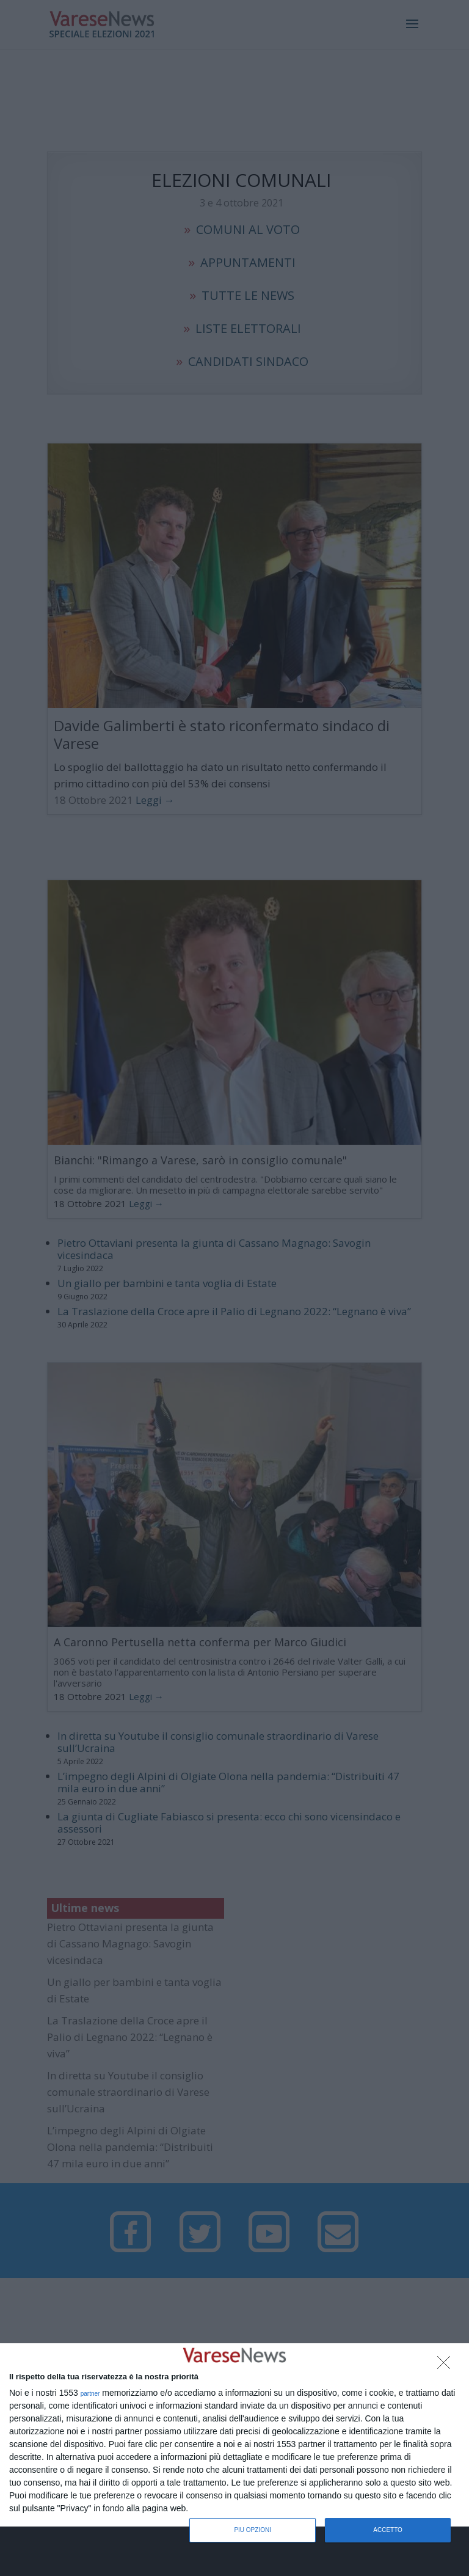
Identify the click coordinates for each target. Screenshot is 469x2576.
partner (90, 2394)
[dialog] (234, 2435)
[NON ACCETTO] (447, 2366)
